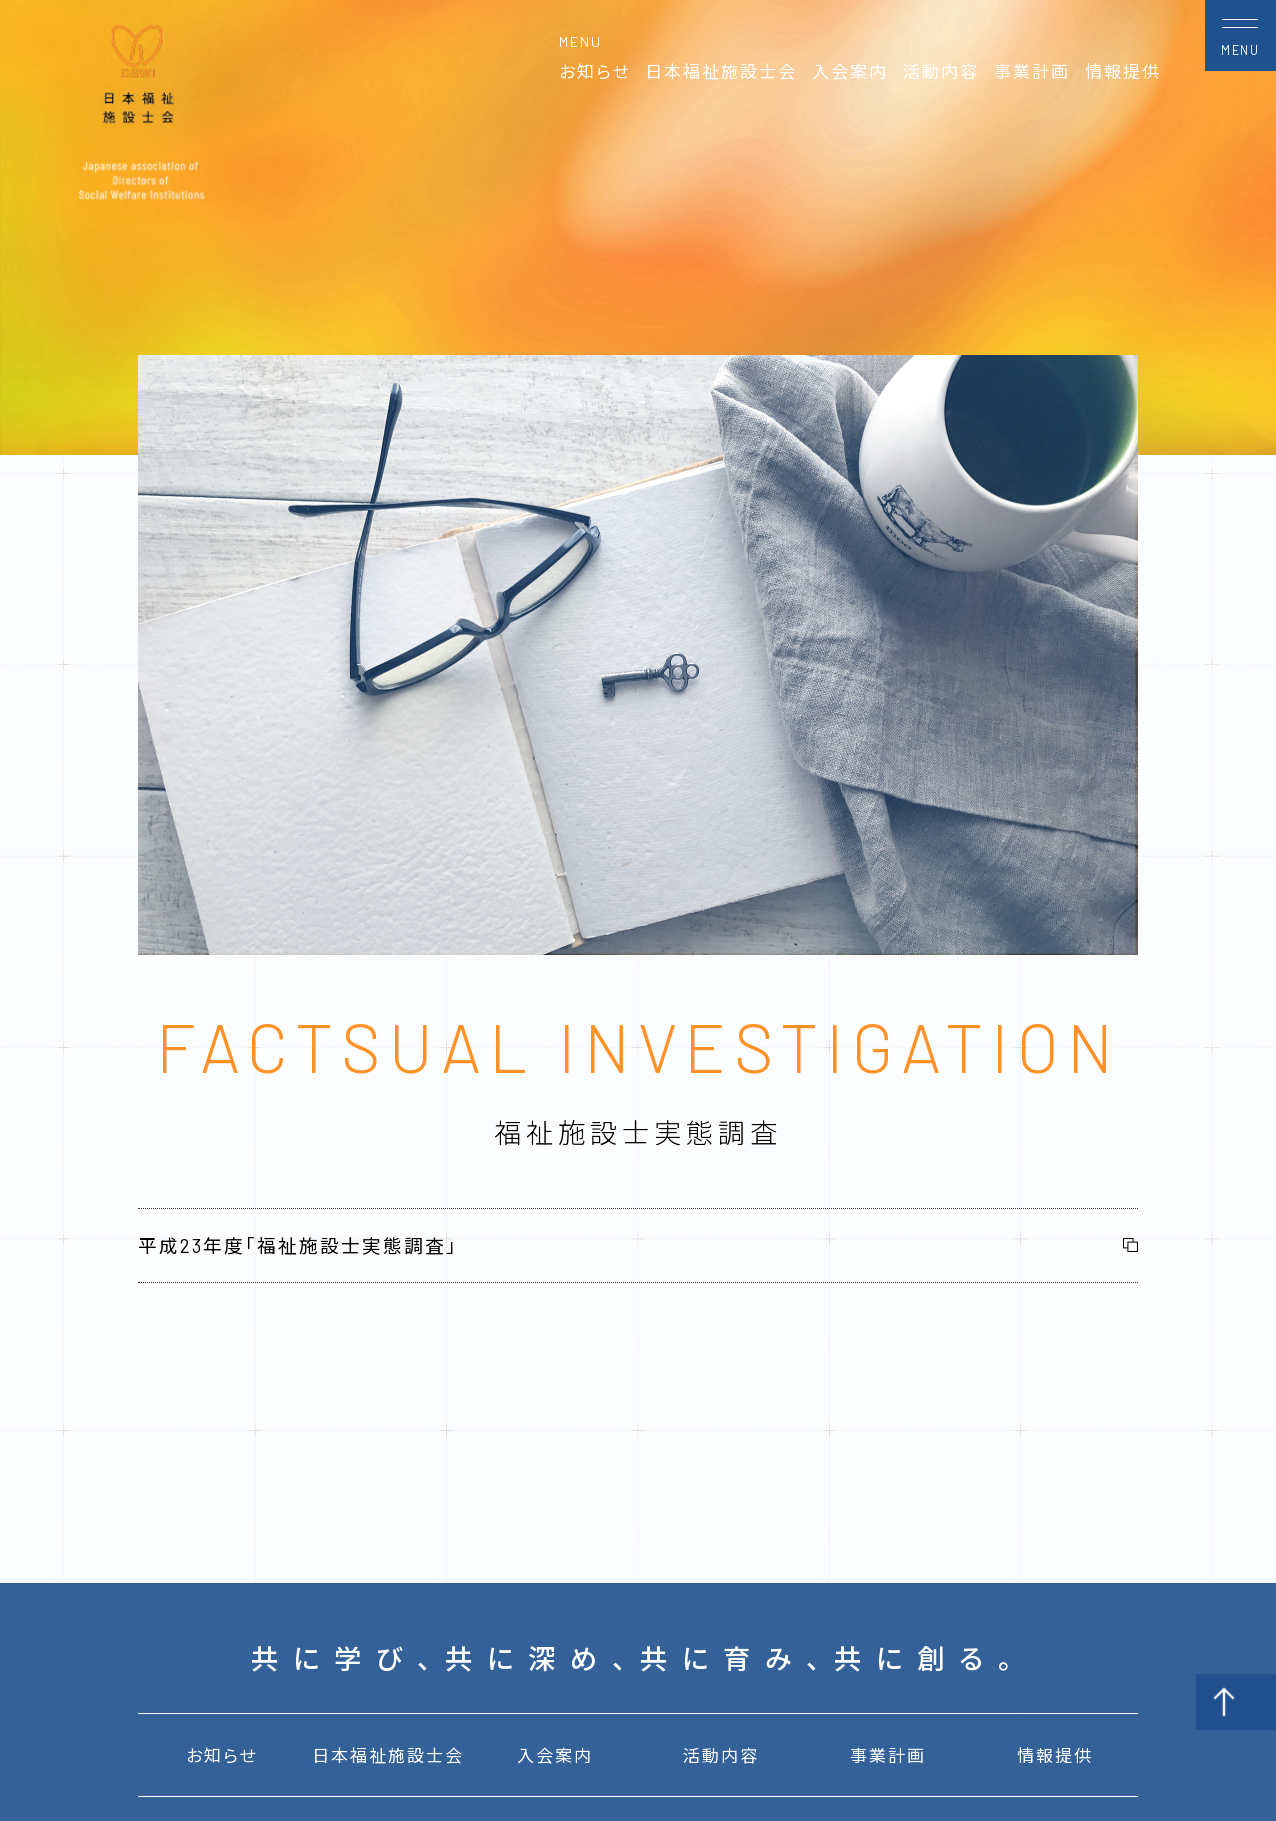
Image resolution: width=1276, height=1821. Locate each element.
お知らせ (594, 71)
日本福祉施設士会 (721, 71)
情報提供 (1123, 71)
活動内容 (941, 71)
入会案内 (850, 71)
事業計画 (1032, 71)
